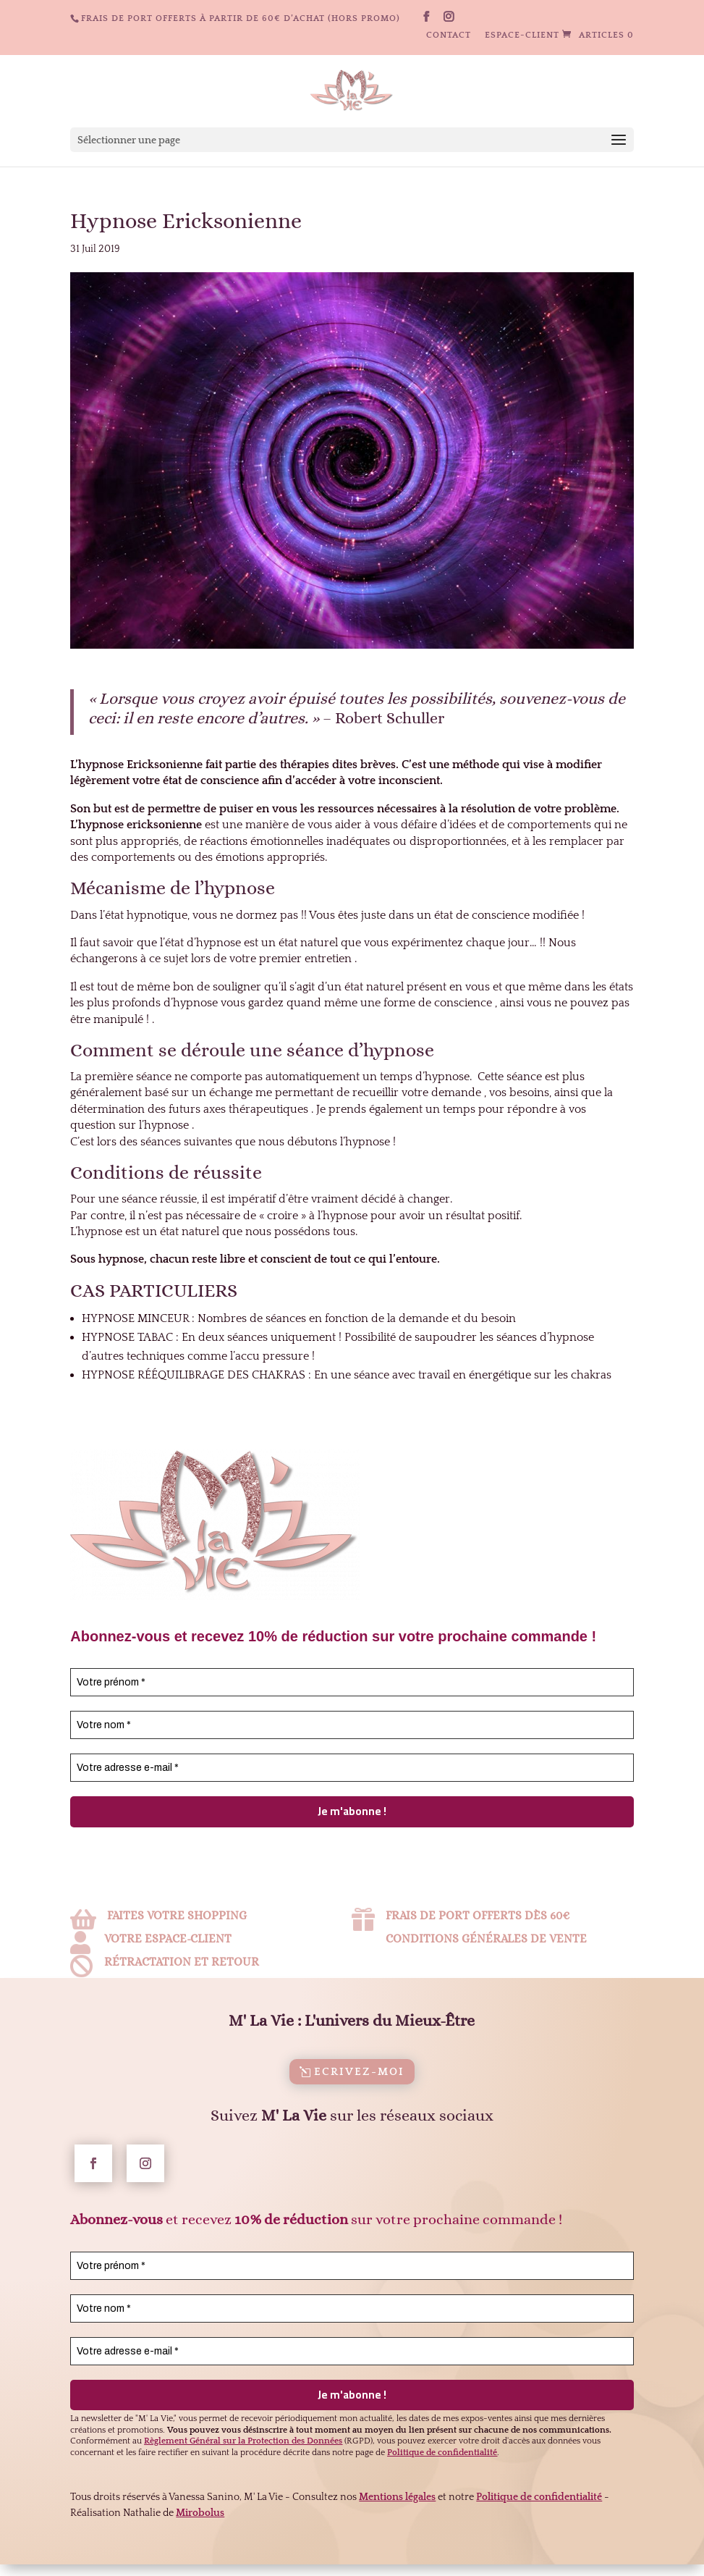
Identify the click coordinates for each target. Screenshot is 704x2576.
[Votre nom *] (351, 1725)
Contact (448, 35)
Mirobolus (200, 2535)
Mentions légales (397, 2519)
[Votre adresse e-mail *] (351, 1768)
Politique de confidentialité (539, 2519)
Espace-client (522, 35)
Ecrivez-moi (359, 2093)
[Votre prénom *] (351, 1682)
